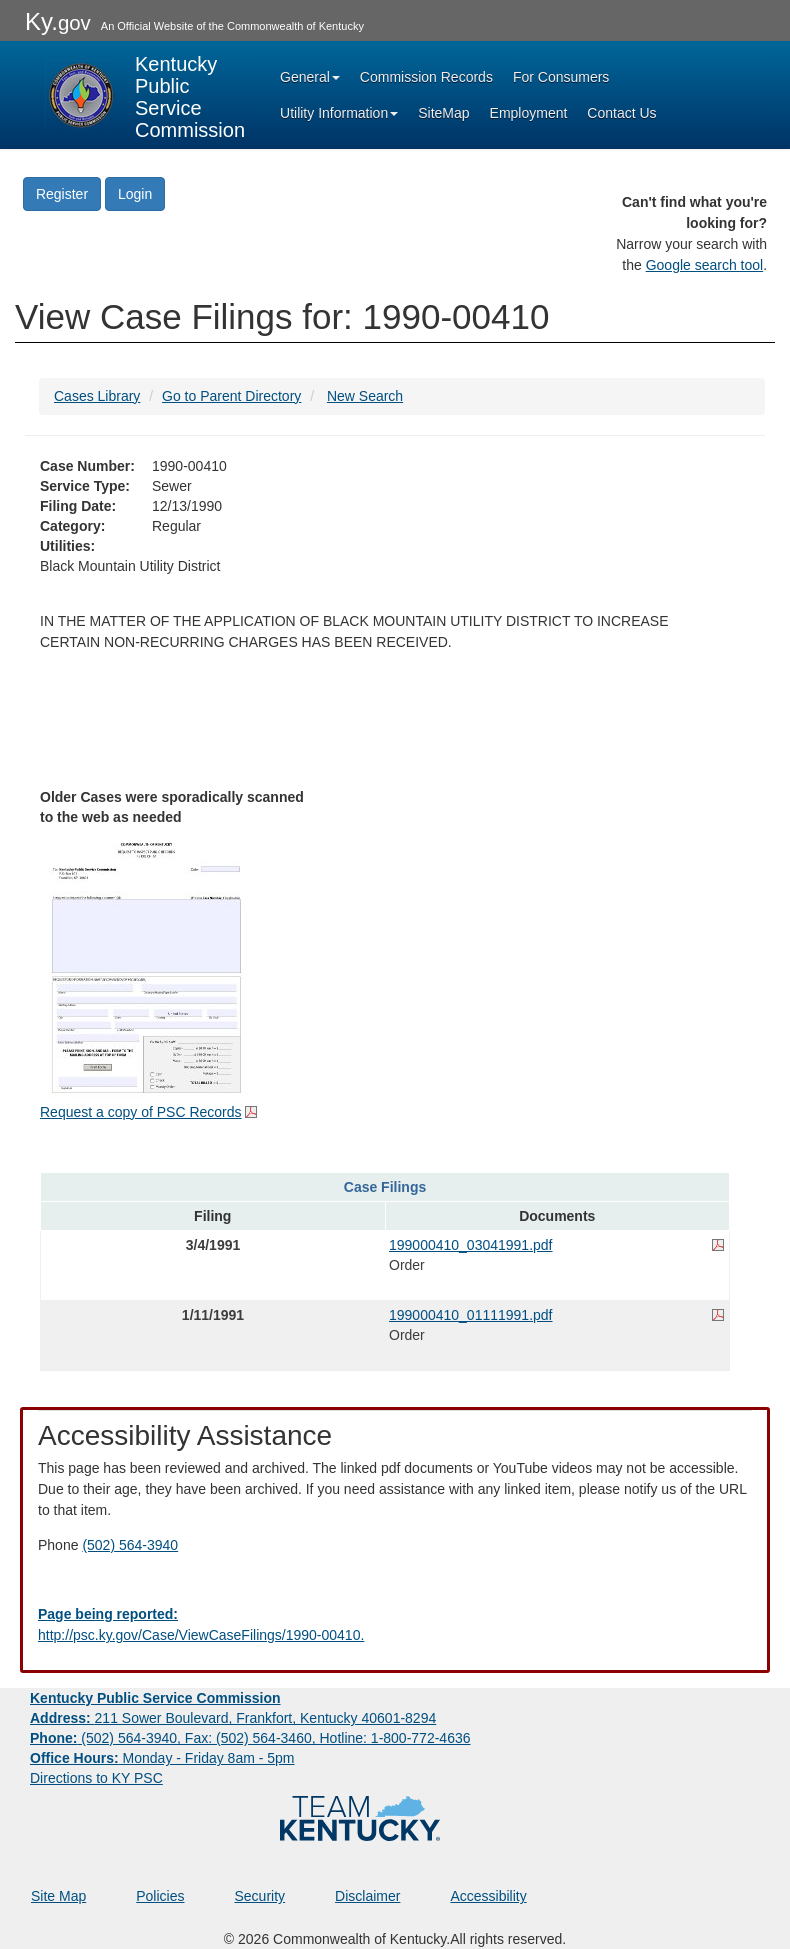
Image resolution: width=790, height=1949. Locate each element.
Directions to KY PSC (96, 1778)
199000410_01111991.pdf (471, 1315)
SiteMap (443, 113)
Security (260, 1896)
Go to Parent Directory (231, 396)
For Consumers (561, 77)
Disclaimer (367, 1896)
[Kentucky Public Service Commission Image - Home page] (145, 95)
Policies (160, 1896)
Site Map (58, 1896)
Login (135, 194)
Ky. (58, 21)
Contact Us (621, 113)
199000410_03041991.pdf (471, 1245)
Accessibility (488, 1896)
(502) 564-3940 (130, 1545)
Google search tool (705, 265)
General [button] (310, 77)
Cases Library (97, 396)
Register (62, 194)
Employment (529, 113)
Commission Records (426, 77)
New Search (365, 396)
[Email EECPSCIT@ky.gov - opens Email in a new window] (395, 1625)
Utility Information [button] (339, 113)
